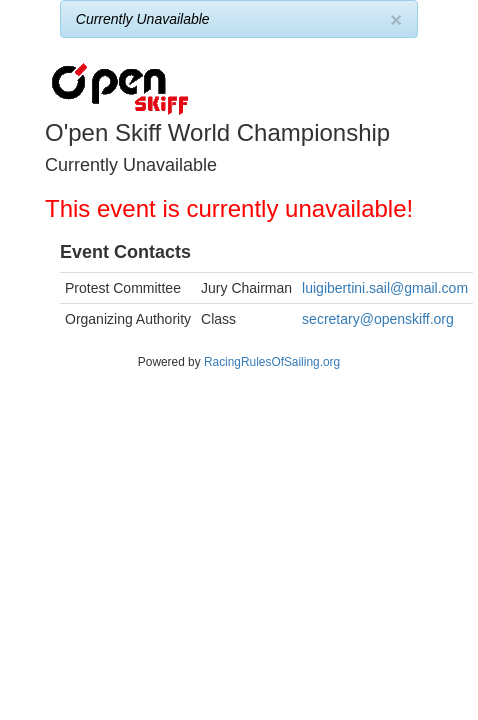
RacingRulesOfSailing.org (272, 362)
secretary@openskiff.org (378, 319)
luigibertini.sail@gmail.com (385, 288)
